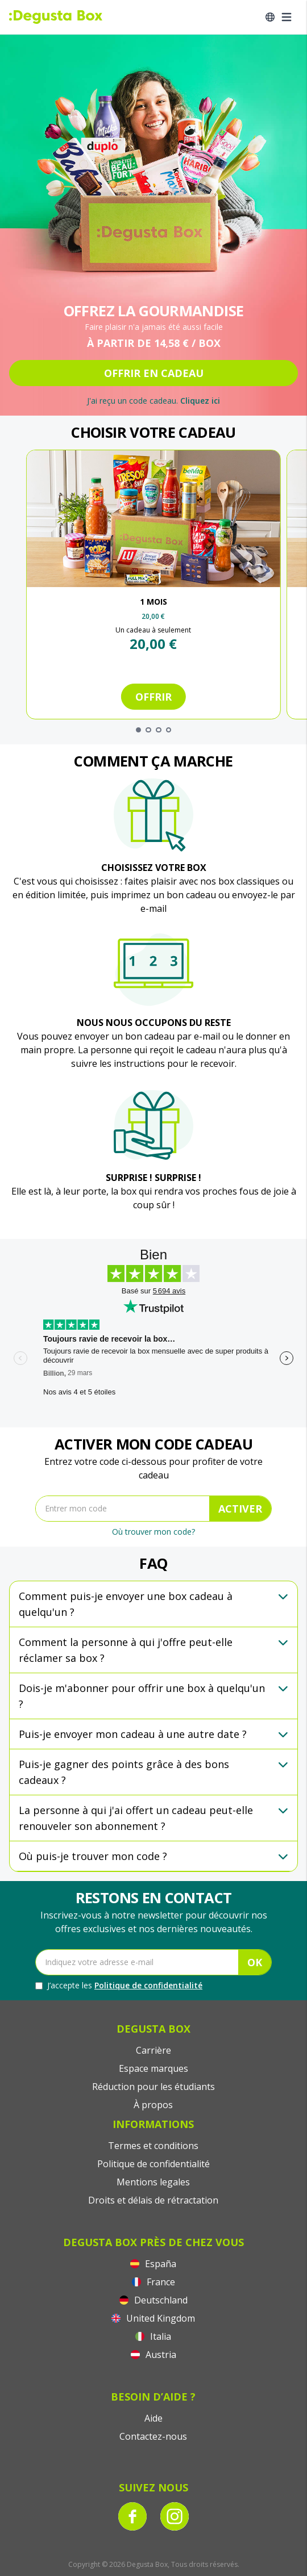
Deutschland (153, 2300)
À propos (153, 2105)
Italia (153, 2336)
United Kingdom (153, 2318)
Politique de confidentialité (148, 1985)
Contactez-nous (153, 2436)
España (153, 2263)
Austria (153, 2354)
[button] (153, 1604)
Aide (153, 2418)
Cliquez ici (200, 400)
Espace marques (153, 2068)
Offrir (153, 696)
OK (254, 1962)
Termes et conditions (153, 2145)
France (153, 2282)
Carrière (153, 2050)
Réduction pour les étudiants (153, 2086)
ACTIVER (240, 1508)
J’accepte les (118, 1985)
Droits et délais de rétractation (153, 2200)
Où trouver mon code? (153, 1531)
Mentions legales (153, 2182)
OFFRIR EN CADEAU (154, 373)
